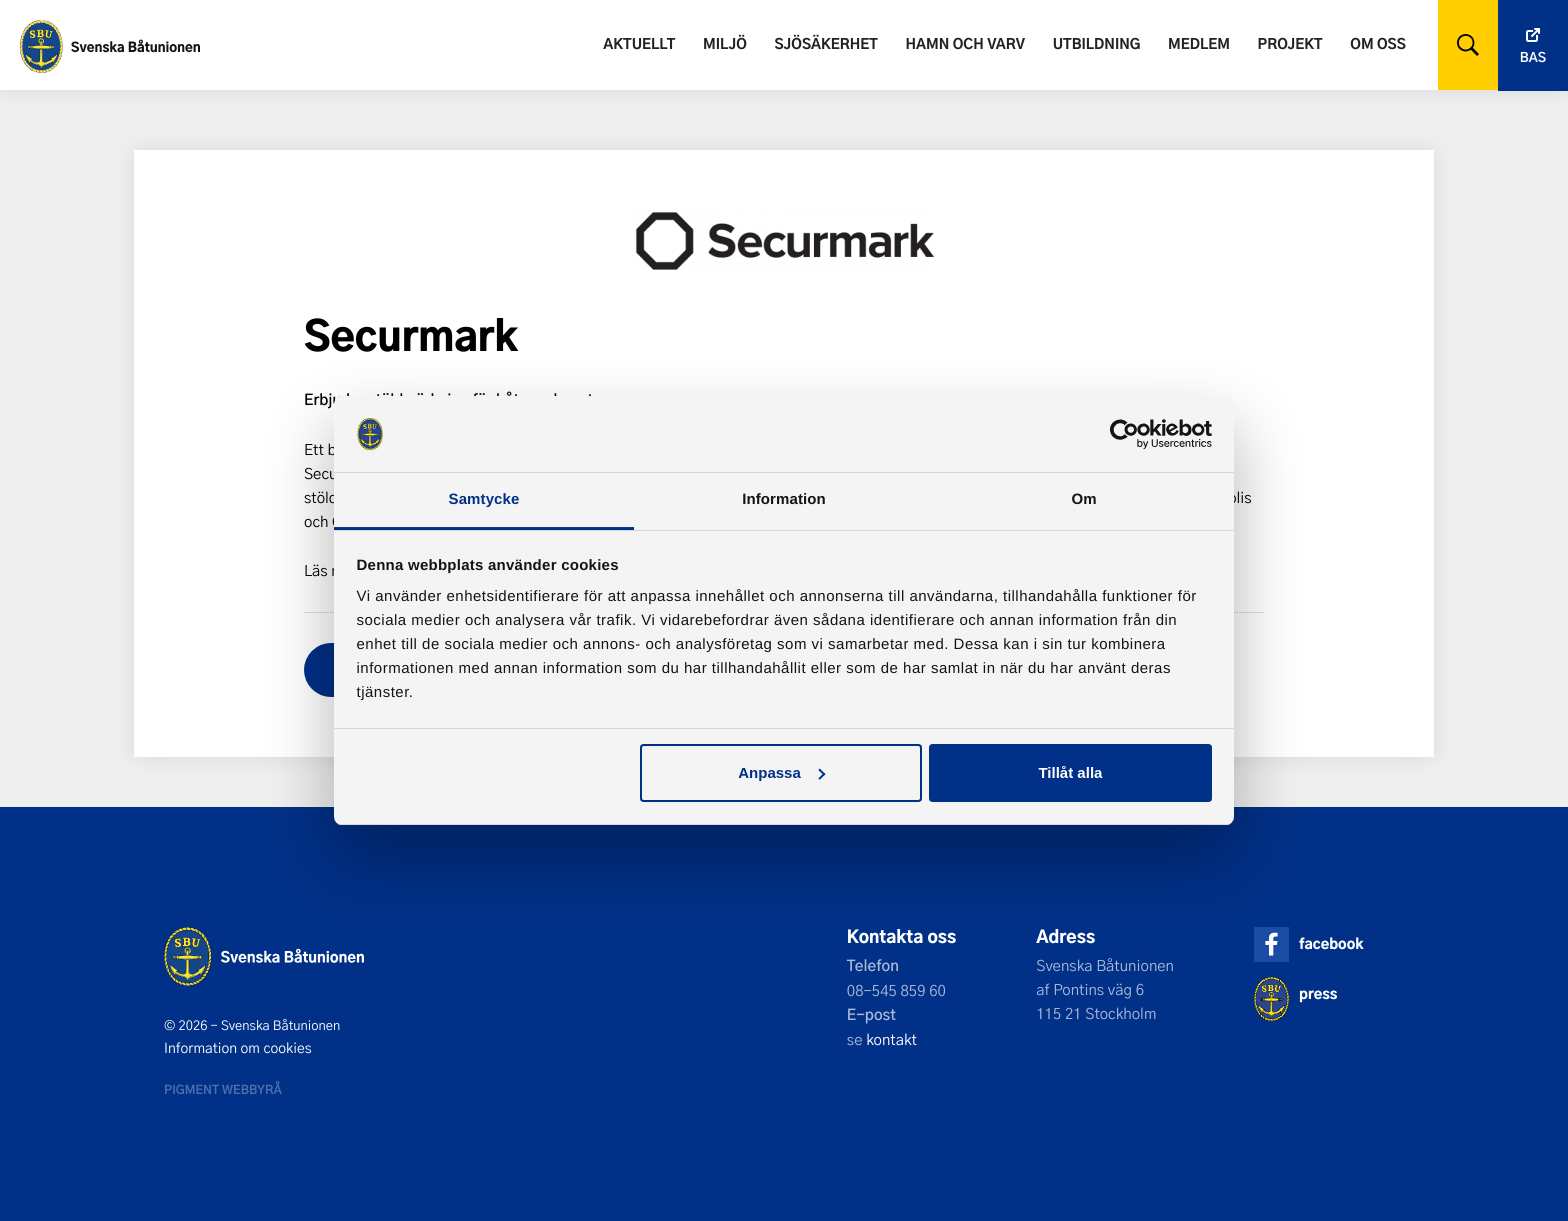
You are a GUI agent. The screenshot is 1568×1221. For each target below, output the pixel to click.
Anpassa (781, 772)
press (1318, 993)
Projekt (1290, 43)
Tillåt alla (1070, 772)
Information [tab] (784, 499)
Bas (1533, 57)
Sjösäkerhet (825, 43)
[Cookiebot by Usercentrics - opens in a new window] (1124, 434)
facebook (1331, 943)
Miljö (725, 43)
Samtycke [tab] (484, 499)
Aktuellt (639, 43)
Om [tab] (1083, 499)
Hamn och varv (965, 43)
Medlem (1199, 43)
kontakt (891, 1039)
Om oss (1377, 43)
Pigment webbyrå (223, 1089)
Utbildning (1097, 43)
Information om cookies (238, 1048)
